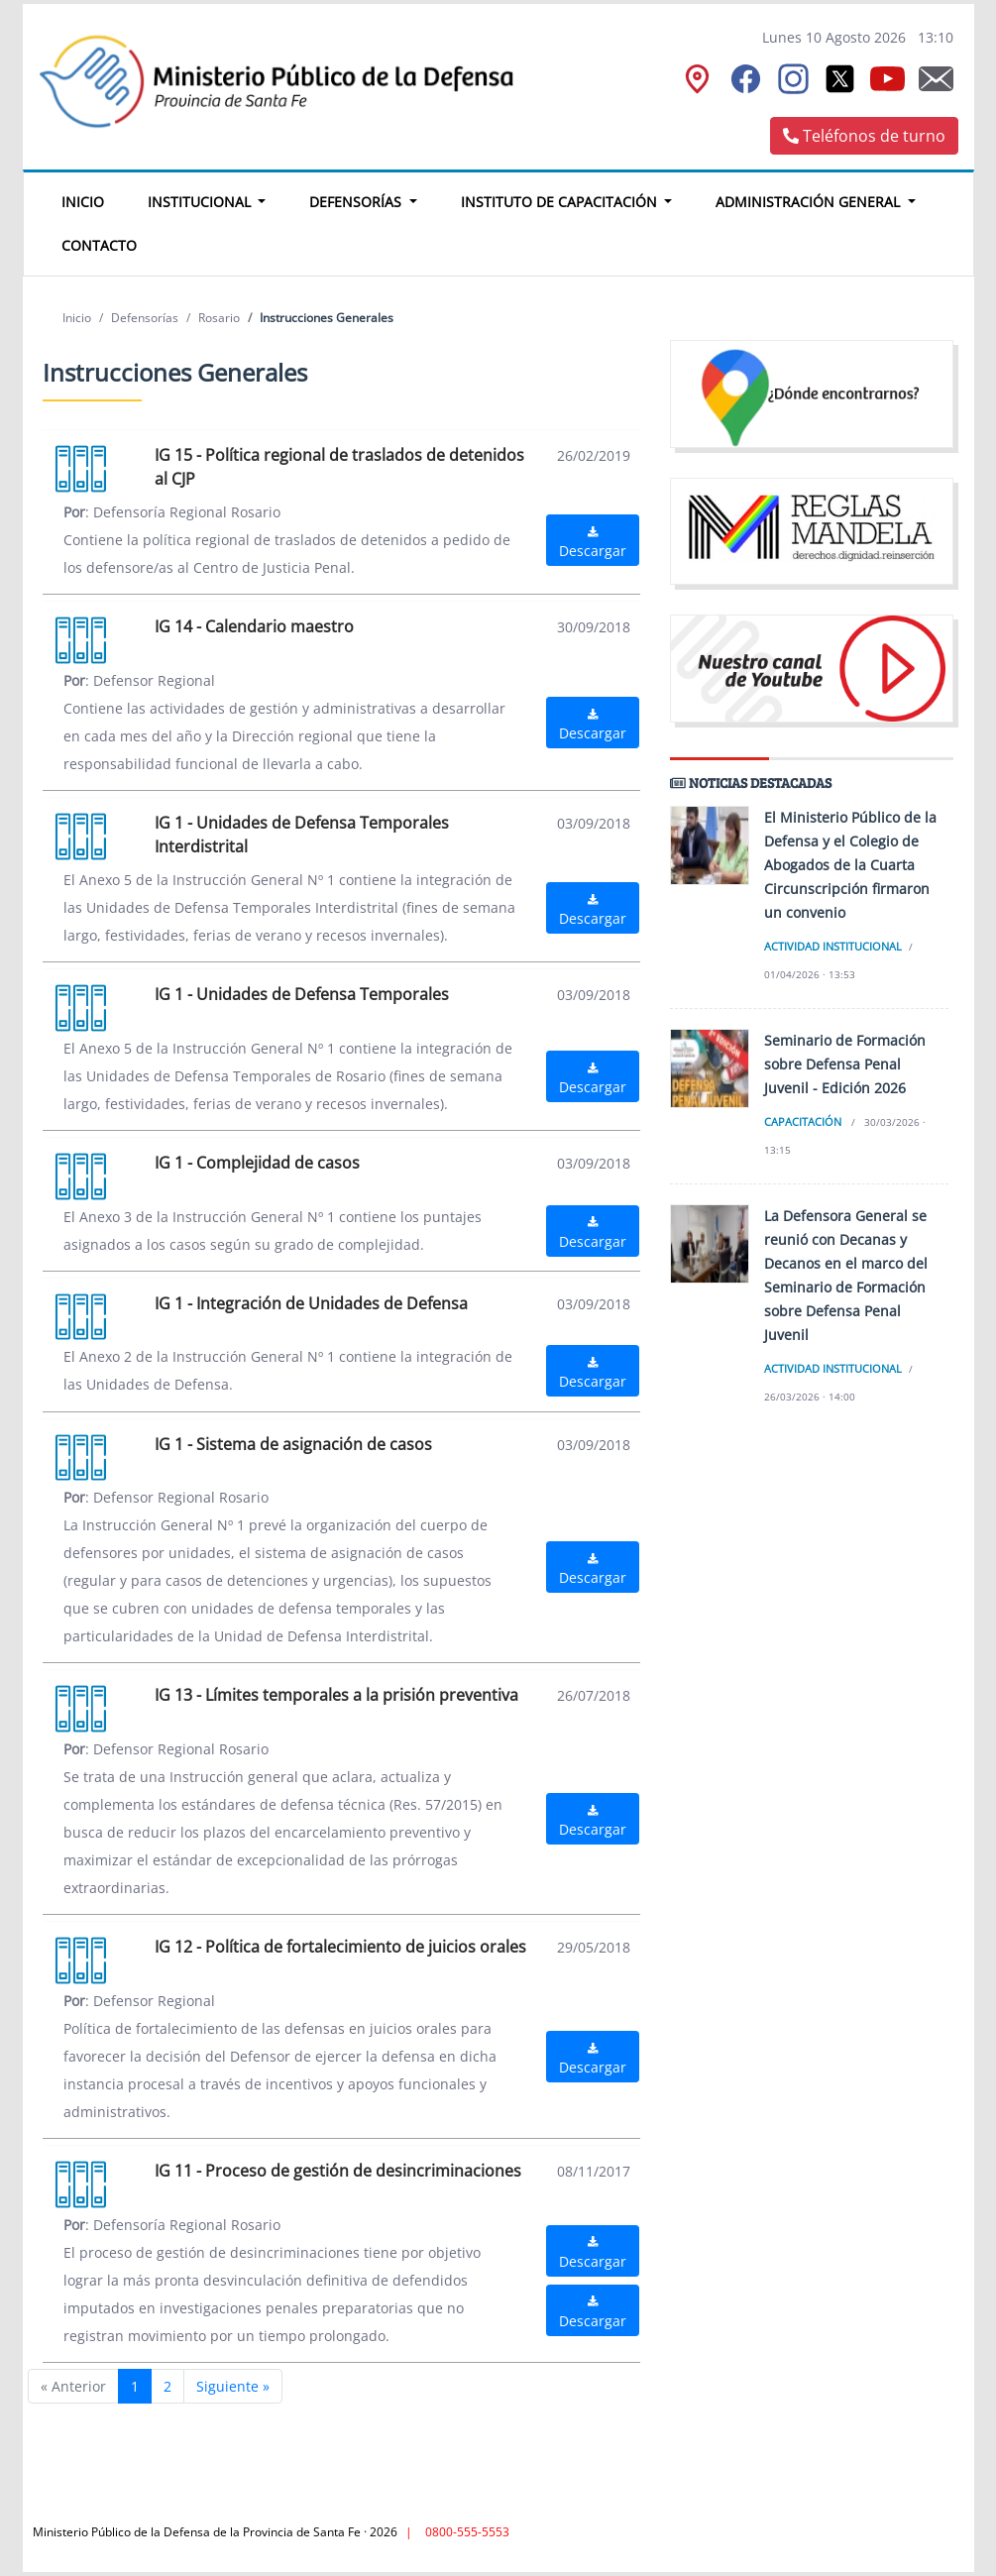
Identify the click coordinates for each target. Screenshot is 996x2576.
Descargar (592, 543)
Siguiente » (233, 2386)
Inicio (93, 199)
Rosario (219, 317)
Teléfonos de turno (864, 136)
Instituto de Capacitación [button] (561, 201)
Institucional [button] (201, 201)
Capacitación (802, 1121)
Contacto (99, 245)
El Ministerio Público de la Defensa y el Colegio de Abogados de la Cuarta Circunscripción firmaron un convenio (850, 865)
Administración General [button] (810, 201)
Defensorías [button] (357, 201)
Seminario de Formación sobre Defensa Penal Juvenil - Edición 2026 (845, 1064)
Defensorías (144, 317)
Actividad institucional (833, 946)
